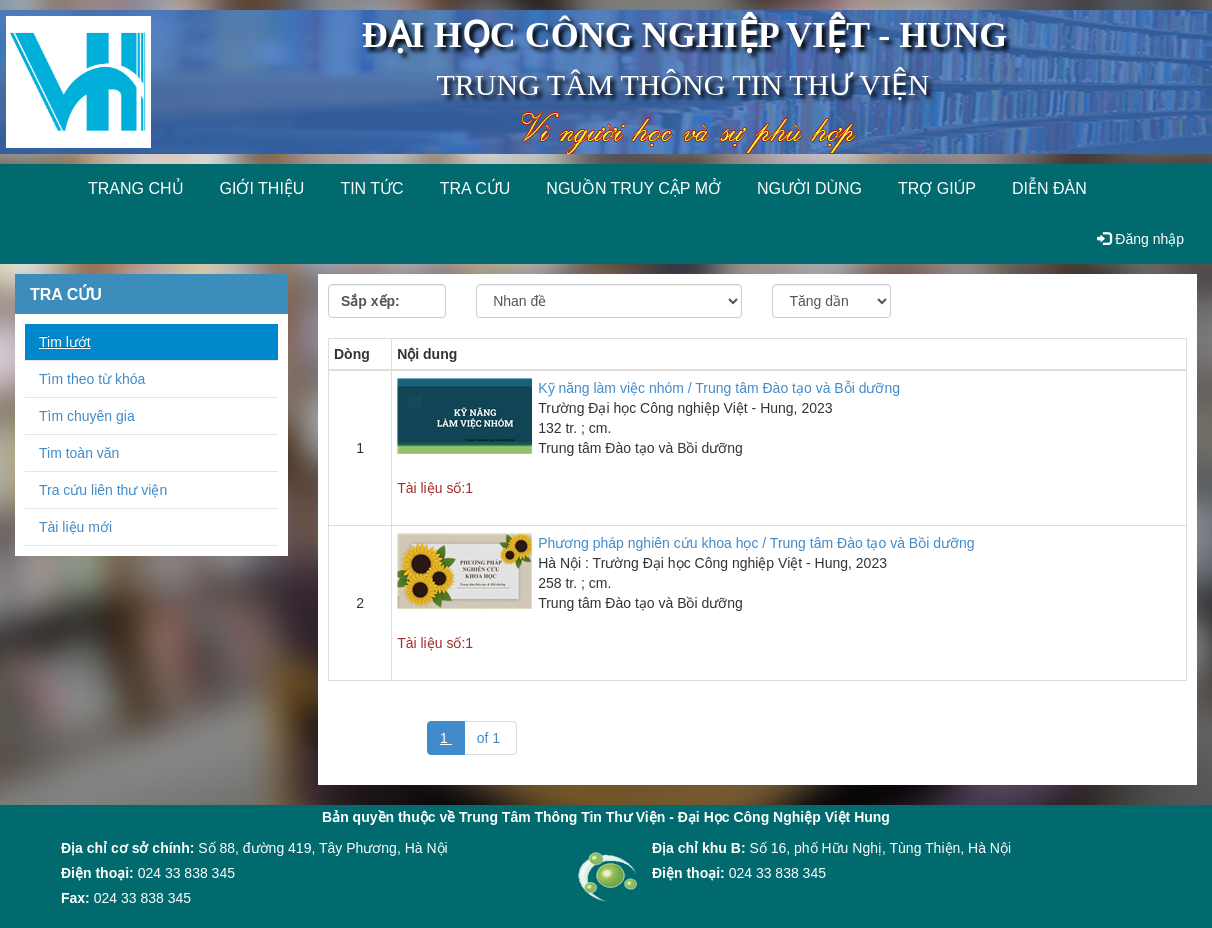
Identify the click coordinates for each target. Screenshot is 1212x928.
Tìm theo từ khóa (92, 379)
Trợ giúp (937, 188)
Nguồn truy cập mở (633, 188)
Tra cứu (475, 188)
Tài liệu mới (75, 527)
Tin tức (371, 188)
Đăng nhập (1140, 239)
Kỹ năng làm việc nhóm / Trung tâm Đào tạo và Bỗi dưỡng (719, 388)
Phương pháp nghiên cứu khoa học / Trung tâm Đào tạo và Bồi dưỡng (756, 543)
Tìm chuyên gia (87, 416)
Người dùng (809, 188)
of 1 (490, 738)
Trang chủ (136, 188)
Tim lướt (65, 342)
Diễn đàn (1049, 188)
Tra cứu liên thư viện (103, 490)
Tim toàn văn (79, 453)
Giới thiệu (262, 188)
